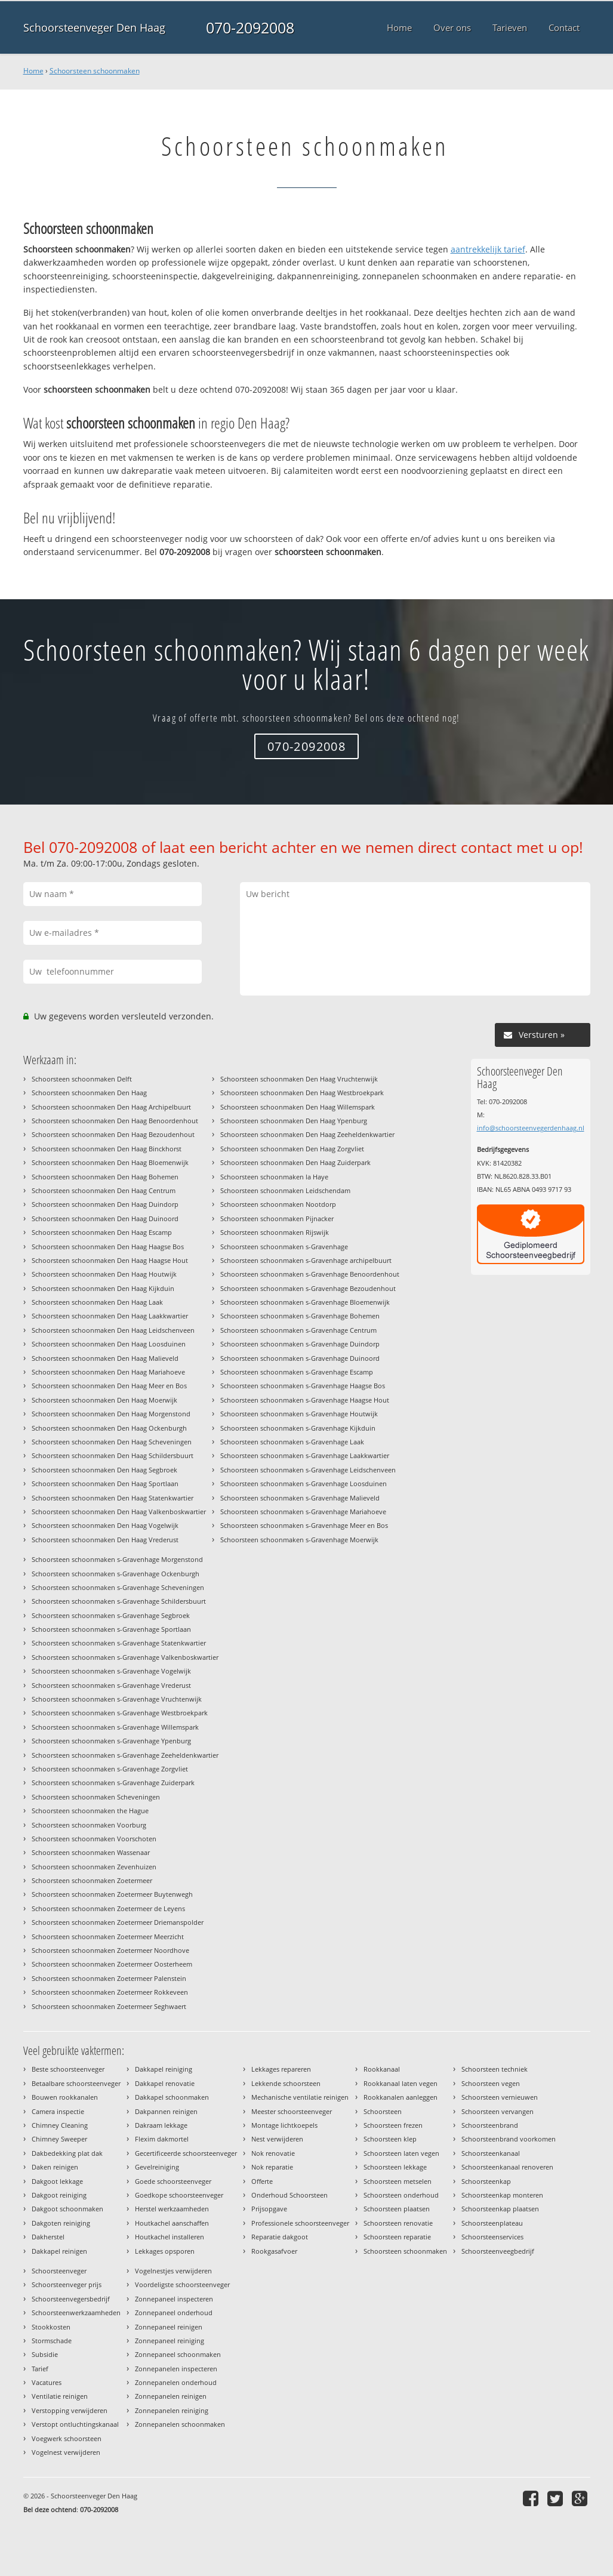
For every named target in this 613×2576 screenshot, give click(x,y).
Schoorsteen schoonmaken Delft (82, 1078)
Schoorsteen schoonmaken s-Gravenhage (284, 1246)
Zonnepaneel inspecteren (174, 2298)
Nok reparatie (272, 2166)
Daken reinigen (55, 2166)
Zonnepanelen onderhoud (176, 2382)
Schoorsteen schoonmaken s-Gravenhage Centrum (298, 1330)
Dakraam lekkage (161, 2125)
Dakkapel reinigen (59, 2251)
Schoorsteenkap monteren (502, 2194)
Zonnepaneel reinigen (168, 2326)
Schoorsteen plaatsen (397, 2208)
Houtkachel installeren (169, 2236)
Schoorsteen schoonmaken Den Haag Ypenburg (293, 1120)
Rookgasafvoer (274, 2251)
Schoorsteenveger (59, 2270)
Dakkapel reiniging (163, 2069)
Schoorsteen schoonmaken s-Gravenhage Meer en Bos (304, 1525)
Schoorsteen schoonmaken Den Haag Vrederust (105, 1539)
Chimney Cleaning (60, 2125)
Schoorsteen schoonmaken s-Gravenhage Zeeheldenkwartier (125, 1755)
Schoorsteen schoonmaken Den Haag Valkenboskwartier (119, 1511)
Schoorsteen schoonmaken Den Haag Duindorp (105, 1204)
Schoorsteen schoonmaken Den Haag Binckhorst (106, 1148)
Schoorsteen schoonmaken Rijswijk (274, 1232)
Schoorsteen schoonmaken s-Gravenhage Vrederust (111, 1685)
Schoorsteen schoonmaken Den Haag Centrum (103, 1190)
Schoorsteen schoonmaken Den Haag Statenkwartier (112, 1497)
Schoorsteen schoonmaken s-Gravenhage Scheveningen (118, 1587)
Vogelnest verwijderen (66, 2452)
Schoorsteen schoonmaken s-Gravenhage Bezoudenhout (308, 1288)
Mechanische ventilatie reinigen (300, 2097)
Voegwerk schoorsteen (66, 2438)
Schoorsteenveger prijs (66, 2284)
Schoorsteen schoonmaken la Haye (274, 1176)
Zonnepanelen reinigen (171, 2396)
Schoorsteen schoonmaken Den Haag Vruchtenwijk (299, 1078)
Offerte (262, 2181)
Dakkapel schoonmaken (172, 2097)
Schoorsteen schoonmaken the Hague (90, 1810)
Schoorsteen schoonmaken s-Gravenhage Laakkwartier (304, 1455)
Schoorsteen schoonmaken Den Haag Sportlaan (105, 1483)
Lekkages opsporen (165, 2251)
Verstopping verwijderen (69, 2410)
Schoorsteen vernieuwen (499, 2097)
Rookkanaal (382, 2069)
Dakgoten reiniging (61, 2222)
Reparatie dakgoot (279, 2236)
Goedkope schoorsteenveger (179, 2194)
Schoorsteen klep (390, 2138)
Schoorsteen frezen (393, 2125)
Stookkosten (51, 2326)
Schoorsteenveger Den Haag (94, 27)
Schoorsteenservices (492, 2236)
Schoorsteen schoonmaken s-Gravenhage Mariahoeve (303, 1511)
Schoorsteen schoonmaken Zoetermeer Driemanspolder (118, 1922)
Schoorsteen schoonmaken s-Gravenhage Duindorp (300, 1343)
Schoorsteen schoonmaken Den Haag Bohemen (105, 1176)
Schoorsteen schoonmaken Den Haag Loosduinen (109, 1343)
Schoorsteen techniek (494, 2069)
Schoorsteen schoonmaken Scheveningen (96, 1796)
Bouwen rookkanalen (65, 2097)
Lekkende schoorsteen (286, 2083)
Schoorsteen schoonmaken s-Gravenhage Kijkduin (297, 1427)
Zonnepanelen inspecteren (176, 2368)
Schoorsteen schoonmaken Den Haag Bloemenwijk (110, 1162)
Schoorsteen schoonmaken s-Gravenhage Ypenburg (111, 1740)
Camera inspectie (58, 2111)
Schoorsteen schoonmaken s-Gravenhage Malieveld (300, 1497)
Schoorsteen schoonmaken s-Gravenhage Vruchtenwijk (117, 1698)
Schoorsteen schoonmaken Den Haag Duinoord (105, 1218)
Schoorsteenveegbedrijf (497, 2251)
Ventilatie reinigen (60, 2396)
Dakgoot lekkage (57, 2181)
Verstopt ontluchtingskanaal (75, 2424)
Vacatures (46, 2382)
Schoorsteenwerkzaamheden (76, 2312)
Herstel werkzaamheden (172, 2208)
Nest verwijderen (277, 2138)
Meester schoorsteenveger (291, 2111)
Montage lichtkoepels (284, 2125)
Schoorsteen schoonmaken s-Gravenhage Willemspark (115, 1727)
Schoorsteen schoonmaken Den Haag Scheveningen (112, 1441)
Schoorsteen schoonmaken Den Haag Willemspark (297, 1106)
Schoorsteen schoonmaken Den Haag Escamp (102, 1232)
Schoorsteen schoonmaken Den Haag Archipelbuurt (111, 1106)
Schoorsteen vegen (490, 2083)
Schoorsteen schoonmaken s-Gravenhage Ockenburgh (115, 1573)
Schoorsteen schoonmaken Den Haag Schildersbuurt (112, 1455)
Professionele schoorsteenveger (300, 2222)
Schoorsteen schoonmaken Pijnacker (277, 1218)
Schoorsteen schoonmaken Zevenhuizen (94, 1866)
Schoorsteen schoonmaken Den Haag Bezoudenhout (113, 1134)
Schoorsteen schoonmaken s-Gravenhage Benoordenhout (309, 1273)
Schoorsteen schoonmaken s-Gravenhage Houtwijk (299, 1413)
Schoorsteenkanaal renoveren (507, 2166)
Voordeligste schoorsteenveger (182, 2284)
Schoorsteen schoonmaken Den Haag (89, 1092)
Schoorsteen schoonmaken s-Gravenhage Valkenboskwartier (125, 1657)
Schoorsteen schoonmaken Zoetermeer (92, 1880)
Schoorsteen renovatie (398, 2222)
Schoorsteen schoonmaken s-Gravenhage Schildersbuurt (119, 1601)
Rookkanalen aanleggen (401, 2097)
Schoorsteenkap (486, 2181)
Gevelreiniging (157, 2166)
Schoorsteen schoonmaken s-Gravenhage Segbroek (111, 1615)
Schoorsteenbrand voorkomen (508, 2138)
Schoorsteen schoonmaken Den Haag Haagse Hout (110, 1260)
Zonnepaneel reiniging (169, 2340)
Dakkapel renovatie (165, 2083)
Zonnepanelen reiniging (171, 2410)
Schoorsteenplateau (492, 2222)
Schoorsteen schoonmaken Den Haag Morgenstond (111, 1413)
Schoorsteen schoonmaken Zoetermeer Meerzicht (108, 1936)
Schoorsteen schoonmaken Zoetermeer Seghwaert (109, 2006)
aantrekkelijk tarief (488, 249)
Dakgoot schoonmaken (67, 2208)
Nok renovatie (273, 2153)
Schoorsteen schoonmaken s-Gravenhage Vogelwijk (111, 1670)
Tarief (40, 2368)
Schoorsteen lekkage (395, 2166)
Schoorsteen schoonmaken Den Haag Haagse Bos (108, 1246)
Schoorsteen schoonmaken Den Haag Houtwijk (104, 1273)
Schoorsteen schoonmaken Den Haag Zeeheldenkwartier (307, 1134)
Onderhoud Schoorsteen (289, 2194)
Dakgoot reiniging (59, 2194)
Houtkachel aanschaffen (172, 2222)
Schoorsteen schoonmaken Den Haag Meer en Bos (109, 1385)
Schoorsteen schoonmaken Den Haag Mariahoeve (108, 1371)
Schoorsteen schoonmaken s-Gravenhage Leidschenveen (308, 1469)
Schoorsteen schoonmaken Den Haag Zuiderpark (295, 1162)
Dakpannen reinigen (166, 2111)
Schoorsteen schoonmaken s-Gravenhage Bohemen (300, 1315)
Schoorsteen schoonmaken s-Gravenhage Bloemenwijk (305, 1302)
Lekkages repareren (281, 2069)
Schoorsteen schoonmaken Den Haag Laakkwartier (110, 1315)
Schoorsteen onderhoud (401, 2194)
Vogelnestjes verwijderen (173, 2270)
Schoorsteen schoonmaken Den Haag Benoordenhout (115, 1120)
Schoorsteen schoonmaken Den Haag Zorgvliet (292, 1148)
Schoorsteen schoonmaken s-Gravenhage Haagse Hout (304, 1399)
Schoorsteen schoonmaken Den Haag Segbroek (104, 1469)
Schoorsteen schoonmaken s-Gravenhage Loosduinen (303, 1483)
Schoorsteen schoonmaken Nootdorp (278, 1204)
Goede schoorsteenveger (173, 2181)
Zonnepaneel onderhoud (173, 2312)
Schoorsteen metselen (398, 2181)
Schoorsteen (383, 2111)
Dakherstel (48, 2236)
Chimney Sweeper (59, 2138)
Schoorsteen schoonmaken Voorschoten (94, 1838)
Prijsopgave (269, 2208)
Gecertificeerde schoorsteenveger (186, 2153)
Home (33, 71)
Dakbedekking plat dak (67, 2153)
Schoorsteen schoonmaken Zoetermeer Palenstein (109, 1978)
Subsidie (45, 2354)
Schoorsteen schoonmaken (95, 71)
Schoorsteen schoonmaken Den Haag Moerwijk (104, 1399)
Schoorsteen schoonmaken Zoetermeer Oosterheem (112, 1963)
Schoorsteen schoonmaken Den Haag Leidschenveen (113, 1330)
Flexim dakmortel (162, 2138)
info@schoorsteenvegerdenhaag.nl (530, 1127)
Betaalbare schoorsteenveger (76, 2083)
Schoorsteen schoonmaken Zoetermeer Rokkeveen (110, 1992)
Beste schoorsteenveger (68, 2069)
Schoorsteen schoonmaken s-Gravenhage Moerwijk (299, 1539)
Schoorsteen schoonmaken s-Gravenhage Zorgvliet (110, 1768)
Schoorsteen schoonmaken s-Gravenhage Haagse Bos (302, 1385)
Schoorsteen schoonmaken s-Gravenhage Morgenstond (117, 1559)
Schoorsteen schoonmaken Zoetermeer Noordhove (110, 1950)
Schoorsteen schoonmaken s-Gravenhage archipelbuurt (306, 1260)
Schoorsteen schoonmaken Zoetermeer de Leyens (108, 1908)
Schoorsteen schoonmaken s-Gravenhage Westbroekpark (120, 1712)
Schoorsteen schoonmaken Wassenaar (91, 1852)
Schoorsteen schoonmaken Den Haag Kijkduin (103, 1288)
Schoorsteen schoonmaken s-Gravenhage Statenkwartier (119, 1642)
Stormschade (52, 2340)
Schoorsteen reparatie (397, 2236)
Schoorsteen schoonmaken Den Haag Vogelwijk (105, 1525)
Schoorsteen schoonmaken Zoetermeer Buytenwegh (112, 1894)
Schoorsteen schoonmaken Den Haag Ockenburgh (109, 1427)
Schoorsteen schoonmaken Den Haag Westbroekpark (302, 1092)
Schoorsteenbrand (489, 2125)
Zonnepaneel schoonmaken (178, 2354)
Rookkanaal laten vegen (401, 2083)
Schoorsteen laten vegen (401, 2153)
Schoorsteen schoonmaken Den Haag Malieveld (105, 1358)
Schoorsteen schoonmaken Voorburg (89, 1824)
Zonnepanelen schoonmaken (180, 2424)
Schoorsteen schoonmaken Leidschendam (285, 1190)
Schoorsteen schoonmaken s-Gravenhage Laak (292, 1441)
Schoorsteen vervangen (497, 2111)
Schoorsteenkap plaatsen (500, 2208)
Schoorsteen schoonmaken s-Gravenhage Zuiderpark (113, 1782)
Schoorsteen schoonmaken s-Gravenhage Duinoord (300, 1358)
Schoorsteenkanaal (490, 2153)
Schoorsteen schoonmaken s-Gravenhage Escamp (296, 1371)
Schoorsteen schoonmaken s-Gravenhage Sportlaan (111, 1629)
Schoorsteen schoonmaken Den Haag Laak (97, 1302)
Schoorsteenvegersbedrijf (71, 2298)
